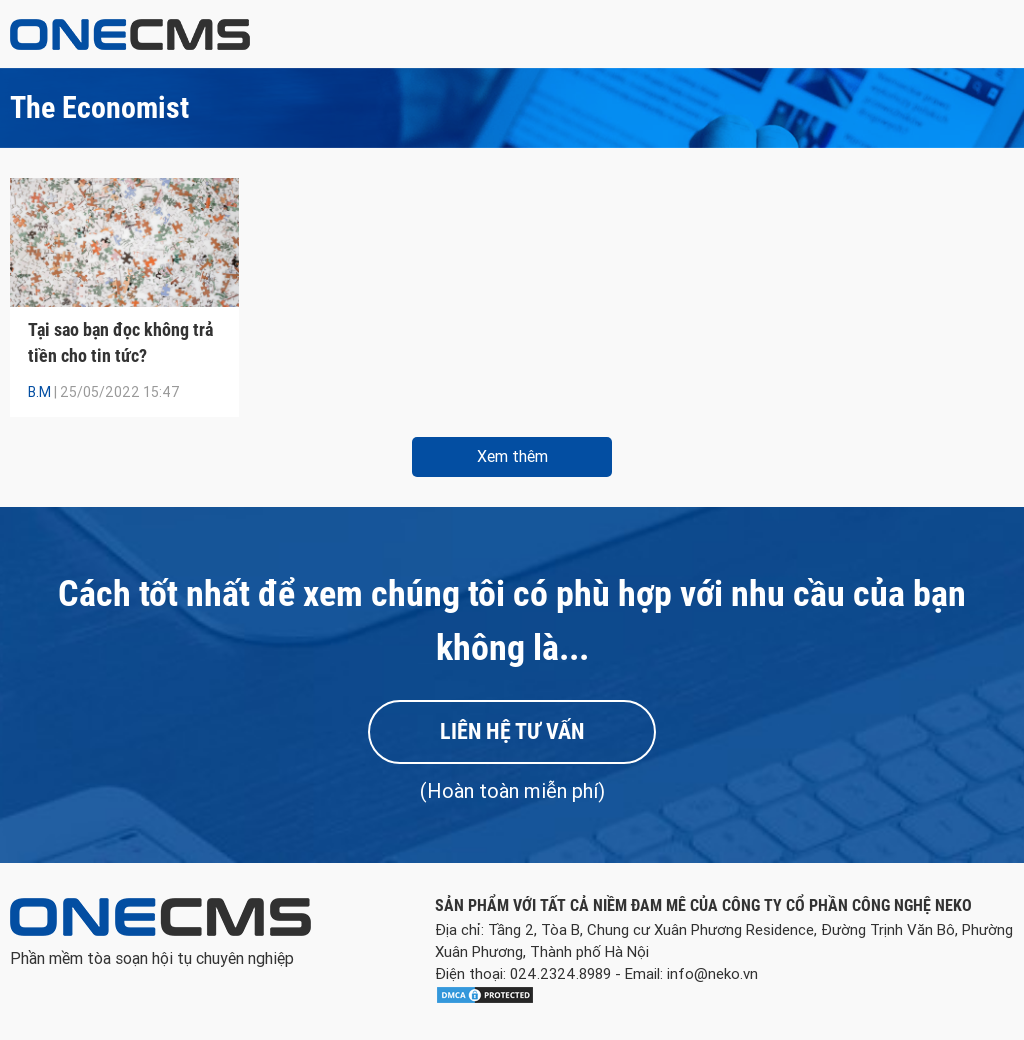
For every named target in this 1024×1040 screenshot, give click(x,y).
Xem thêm (512, 456)
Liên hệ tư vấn (512, 731)
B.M (39, 392)
